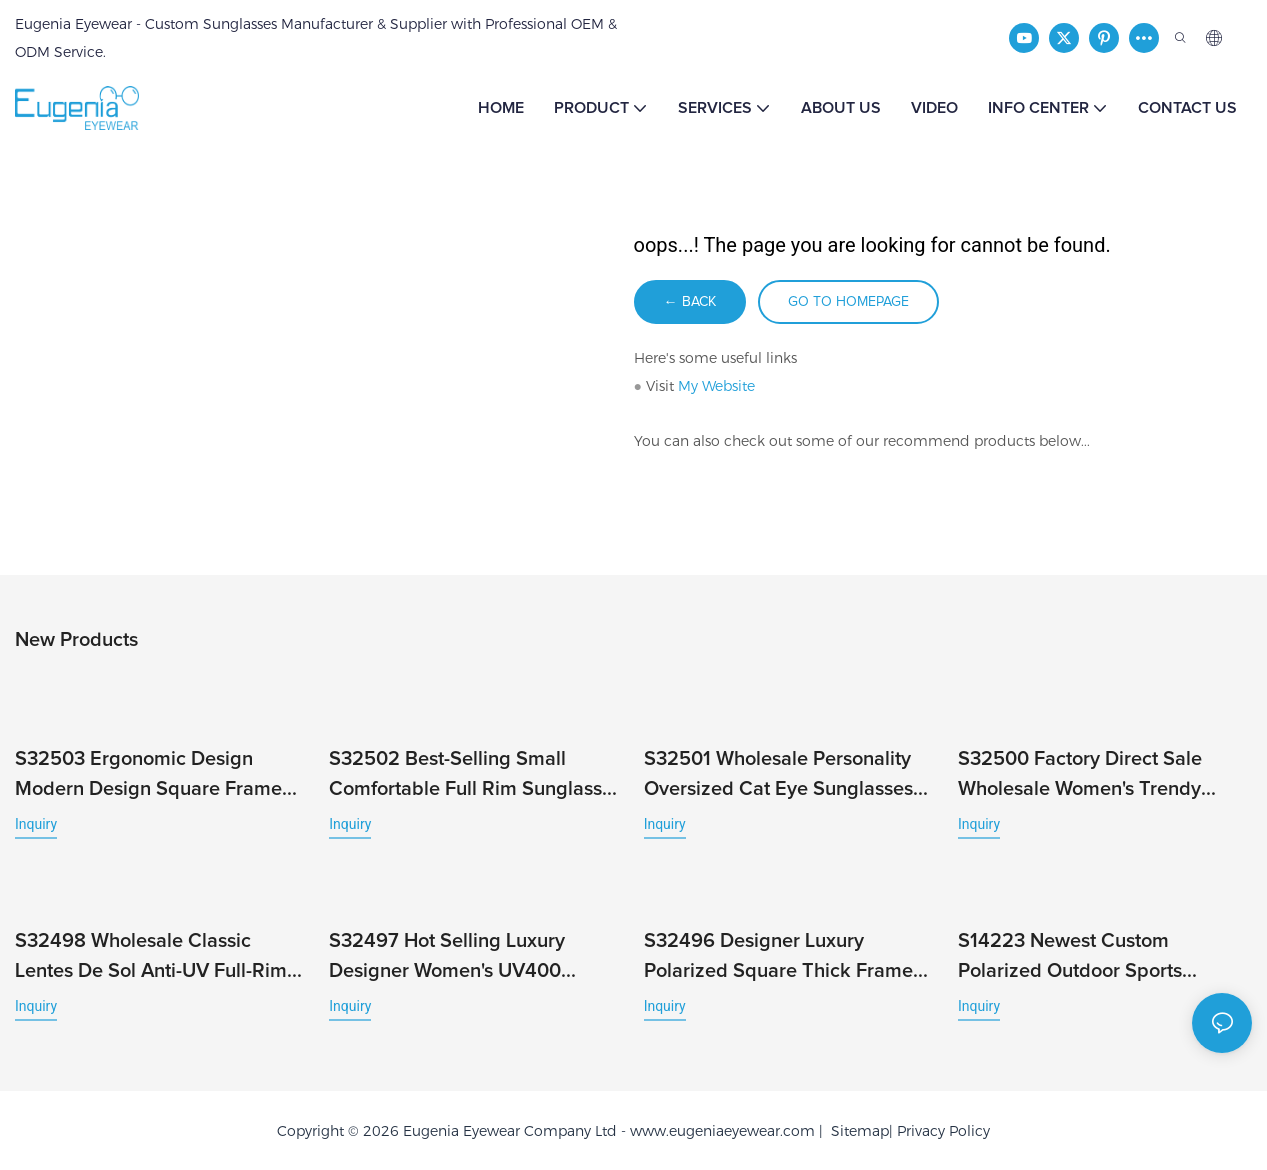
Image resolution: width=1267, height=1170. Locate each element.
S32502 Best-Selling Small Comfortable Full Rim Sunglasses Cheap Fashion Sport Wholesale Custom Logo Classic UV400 (475, 776)
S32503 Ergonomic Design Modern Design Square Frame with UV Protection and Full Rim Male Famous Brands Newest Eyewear (155, 776)
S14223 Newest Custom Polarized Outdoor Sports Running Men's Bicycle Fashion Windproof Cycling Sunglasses (1094, 958)
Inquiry (36, 824)
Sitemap (856, 1131)
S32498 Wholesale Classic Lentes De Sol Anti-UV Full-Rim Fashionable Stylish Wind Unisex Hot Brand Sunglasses (158, 958)
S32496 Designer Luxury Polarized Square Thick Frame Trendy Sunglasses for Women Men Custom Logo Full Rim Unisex (778, 958)
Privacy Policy (943, 1131)
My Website (716, 386)
